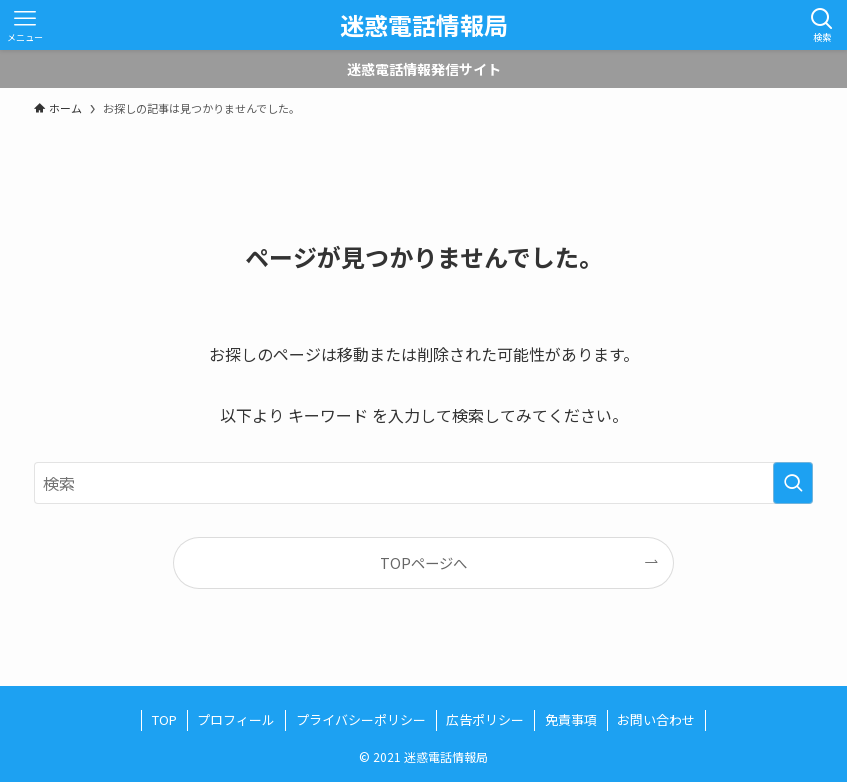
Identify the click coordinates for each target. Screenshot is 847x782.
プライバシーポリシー (361, 719)
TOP (164, 719)
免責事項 (571, 719)
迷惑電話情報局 (424, 25)
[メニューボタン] (25, 25)
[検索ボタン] (822, 25)
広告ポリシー (485, 719)
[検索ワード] (423, 483)
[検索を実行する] (793, 483)
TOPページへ (423, 562)
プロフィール (236, 719)
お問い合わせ (656, 719)
